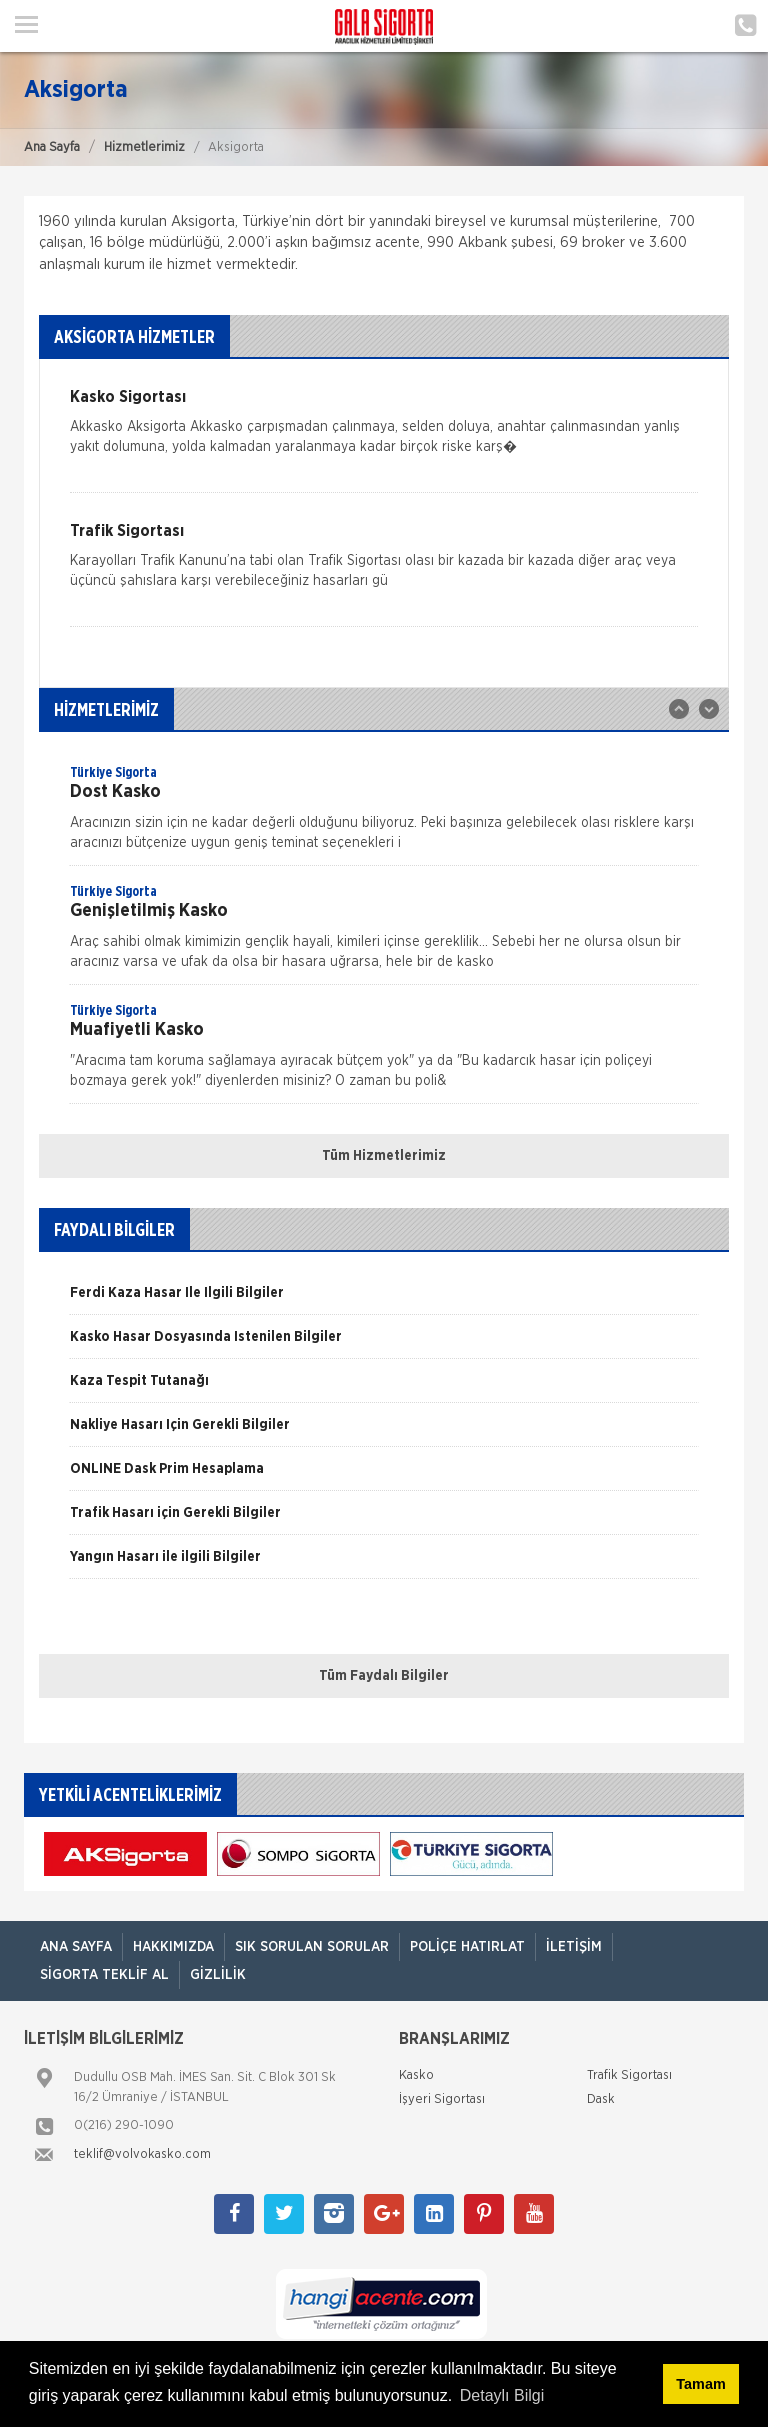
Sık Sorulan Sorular (312, 1947)
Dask (601, 2099)
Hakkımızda (173, 1947)
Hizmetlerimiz (144, 147)
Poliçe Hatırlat (467, 1947)
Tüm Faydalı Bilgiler (384, 1676)
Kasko (416, 2075)
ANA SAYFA (76, 1947)
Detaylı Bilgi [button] (502, 2395)
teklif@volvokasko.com (142, 2154)
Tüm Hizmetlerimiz (384, 1156)
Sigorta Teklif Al (104, 1975)
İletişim (574, 1947)
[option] (384, 814)
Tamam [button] (700, 2384)
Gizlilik (218, 1975)
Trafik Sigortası (629, 2075)
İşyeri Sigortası (442, 2099)
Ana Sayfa (52, 147)
